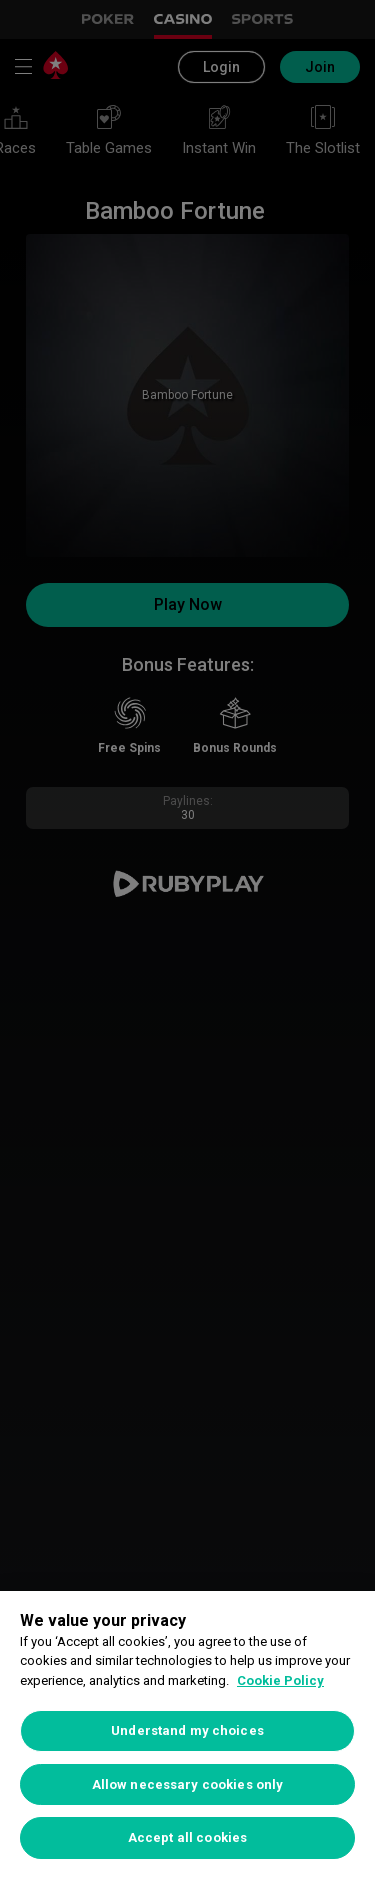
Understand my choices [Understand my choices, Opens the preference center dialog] (187, 1730)
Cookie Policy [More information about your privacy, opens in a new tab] (280, 1680)
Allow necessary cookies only (188, 1784)
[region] (187, 1735)
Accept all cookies (187, 1837)
